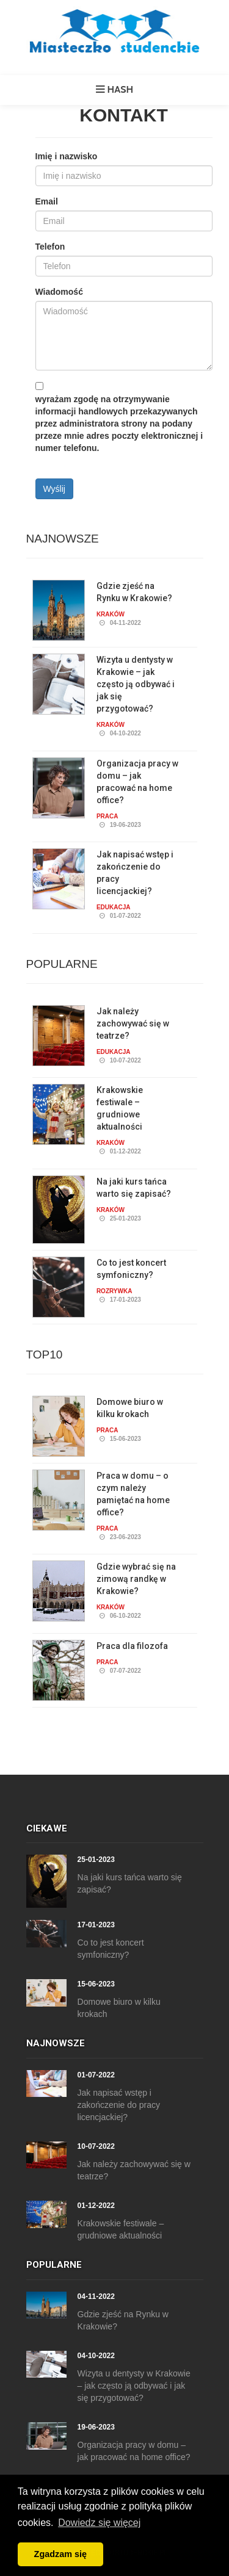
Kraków (110, 614)
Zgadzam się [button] (60, 2554)
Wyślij (54, 489)
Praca (107, 816)
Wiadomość (59, 292)
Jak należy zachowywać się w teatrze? (132, 1023)
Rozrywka (114, 1291)
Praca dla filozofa (132, 1646)
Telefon (50, 246)
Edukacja (113, 907)
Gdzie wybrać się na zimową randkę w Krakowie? (136, 1579)
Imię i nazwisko (66, 156)
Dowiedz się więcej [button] (99, 2522)
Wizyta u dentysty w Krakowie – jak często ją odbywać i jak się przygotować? (135, 684)
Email (46, 201)
